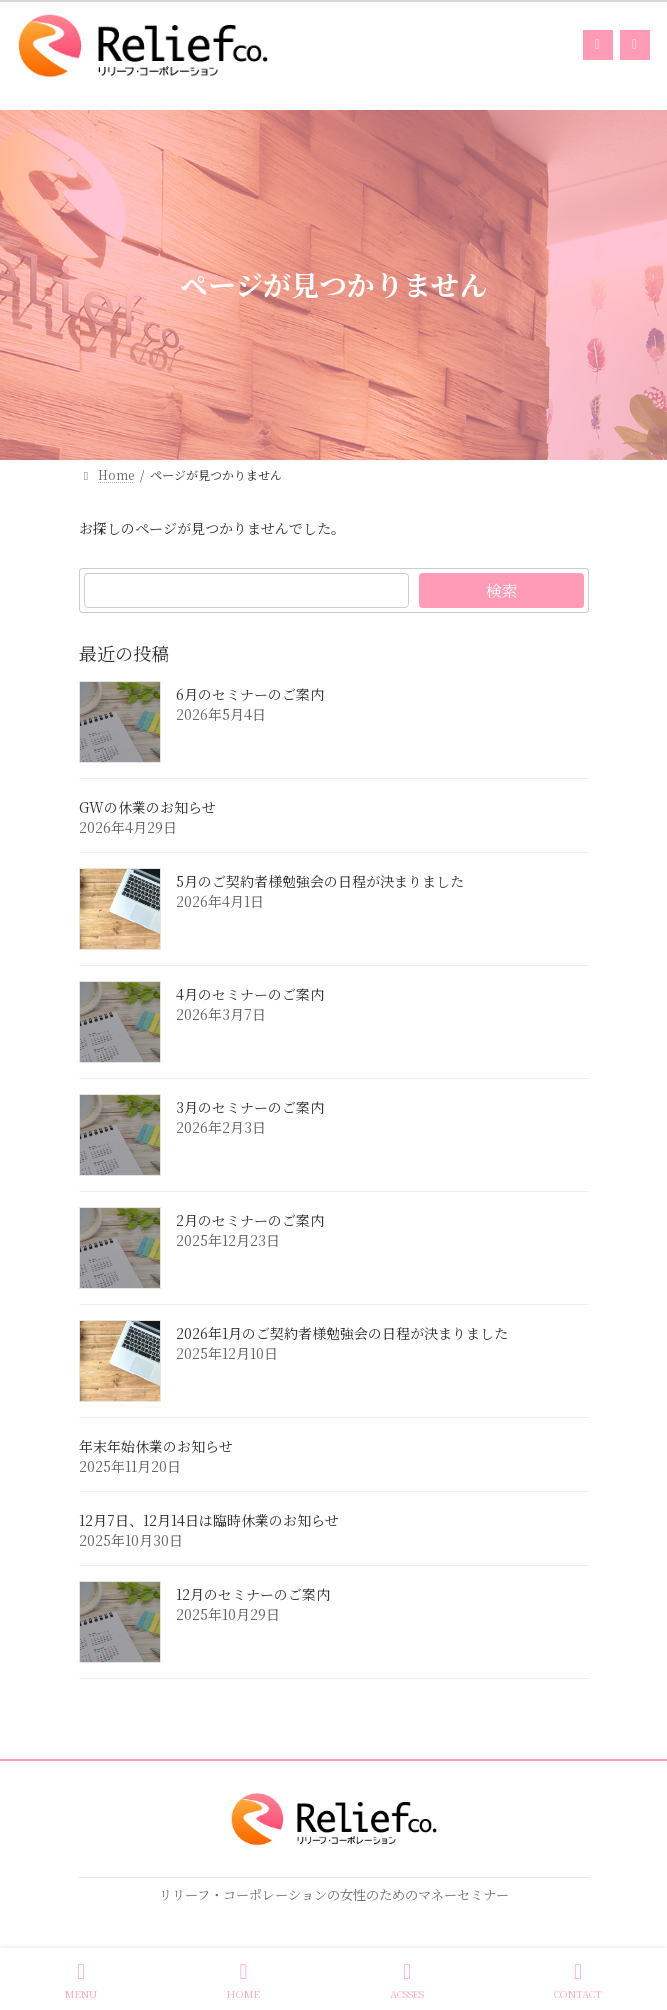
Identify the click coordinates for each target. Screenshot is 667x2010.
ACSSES (407, 1980)
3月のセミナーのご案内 (250, 1108)
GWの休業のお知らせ (147, 808)
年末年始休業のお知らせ (156, 1447)
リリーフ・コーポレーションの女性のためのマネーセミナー (334, 1894)
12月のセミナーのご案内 (253, 1595)
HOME (243, 1980)
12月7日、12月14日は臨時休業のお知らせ (209, 1521)
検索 (501, 590)
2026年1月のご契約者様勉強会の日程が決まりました (342, 1334)
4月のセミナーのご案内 (250, 995)
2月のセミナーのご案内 (250, 1221)
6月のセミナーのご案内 (250, 695)
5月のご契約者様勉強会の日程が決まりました (320, 882)
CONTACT (578, 1980)
